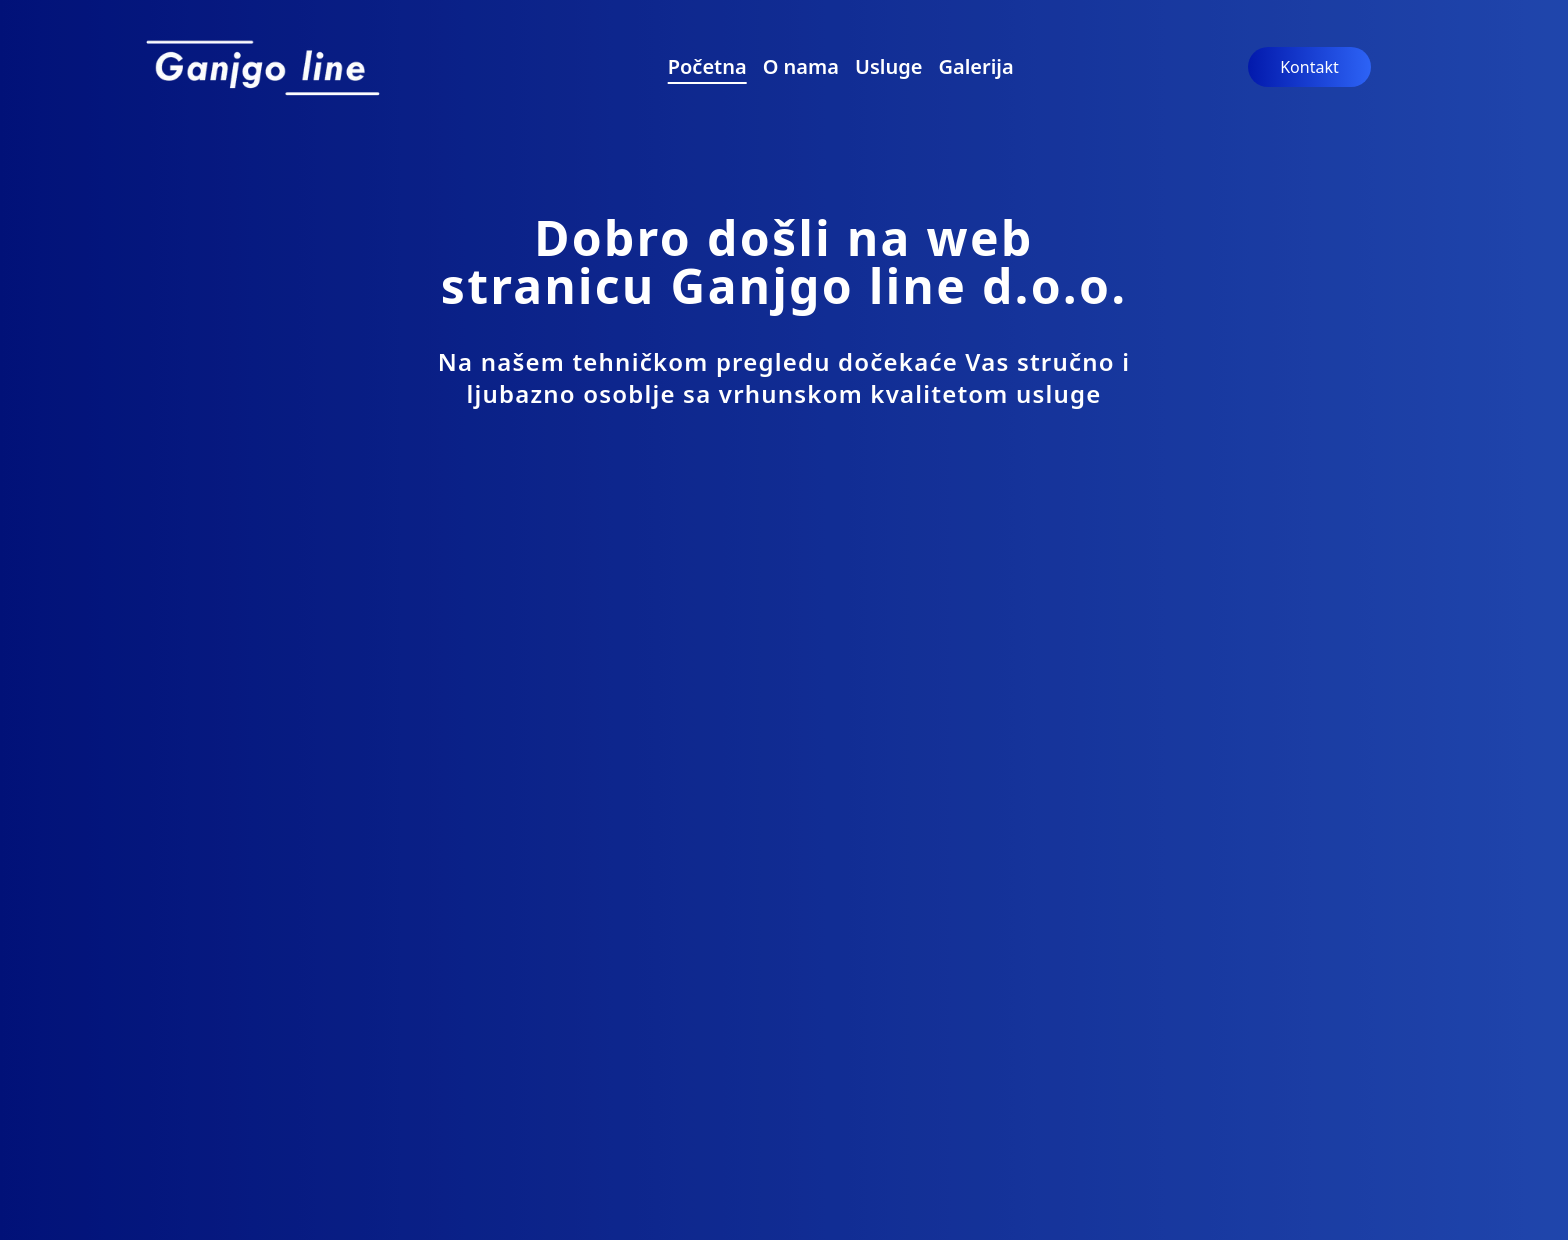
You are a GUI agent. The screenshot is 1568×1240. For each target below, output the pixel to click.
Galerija (975, 66)
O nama (801, 66)
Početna (707, 66)
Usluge (888, 66)
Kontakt (1309, 67)
